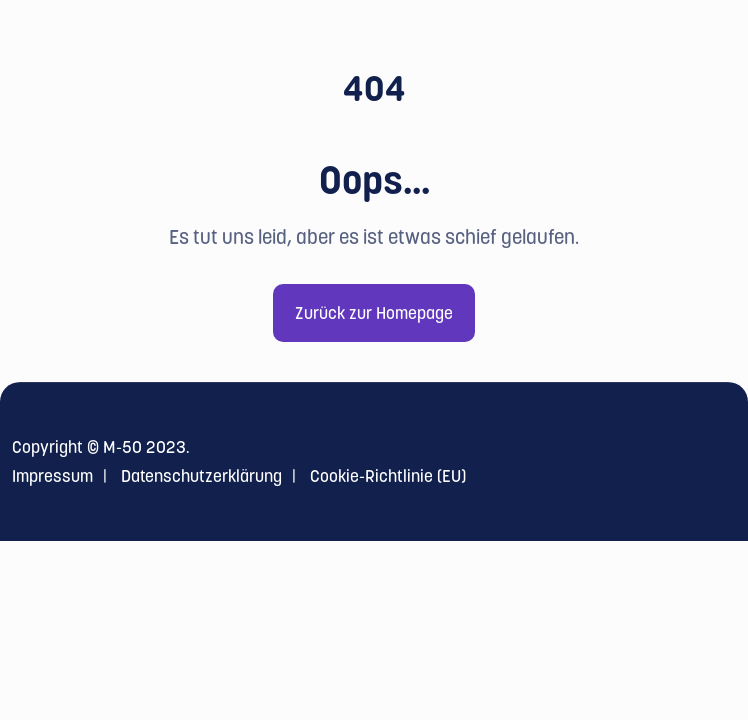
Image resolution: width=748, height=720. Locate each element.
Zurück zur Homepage (374, 313)
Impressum (52, 476)
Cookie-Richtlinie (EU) (388, 476)
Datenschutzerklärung (201, 476)
